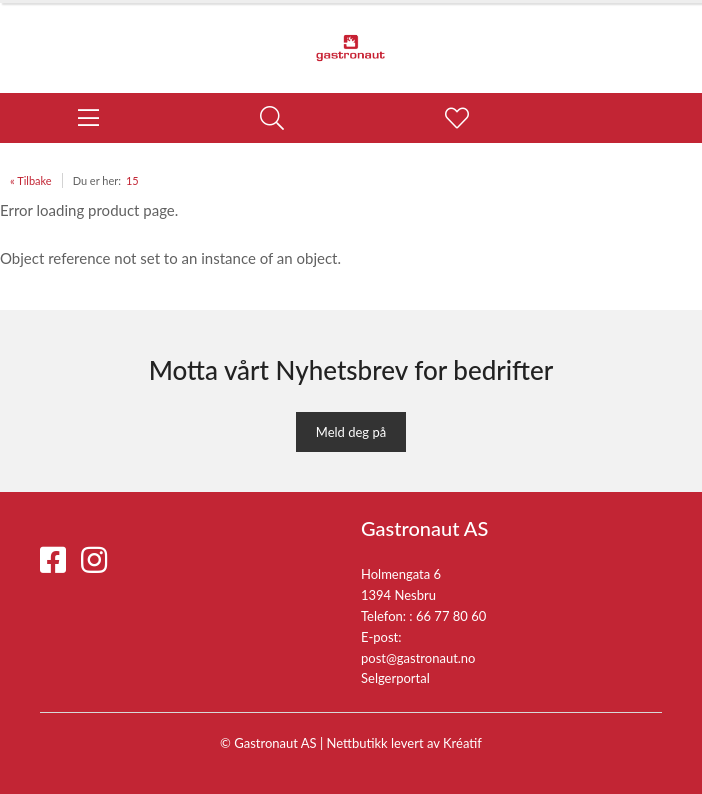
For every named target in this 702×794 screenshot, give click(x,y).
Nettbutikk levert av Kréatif (404, 743)
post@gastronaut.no (418, 658)
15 (132, 180)
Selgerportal (395, 678)
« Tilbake (31, 180)
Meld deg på (351, 432)
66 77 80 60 (451, 616)
